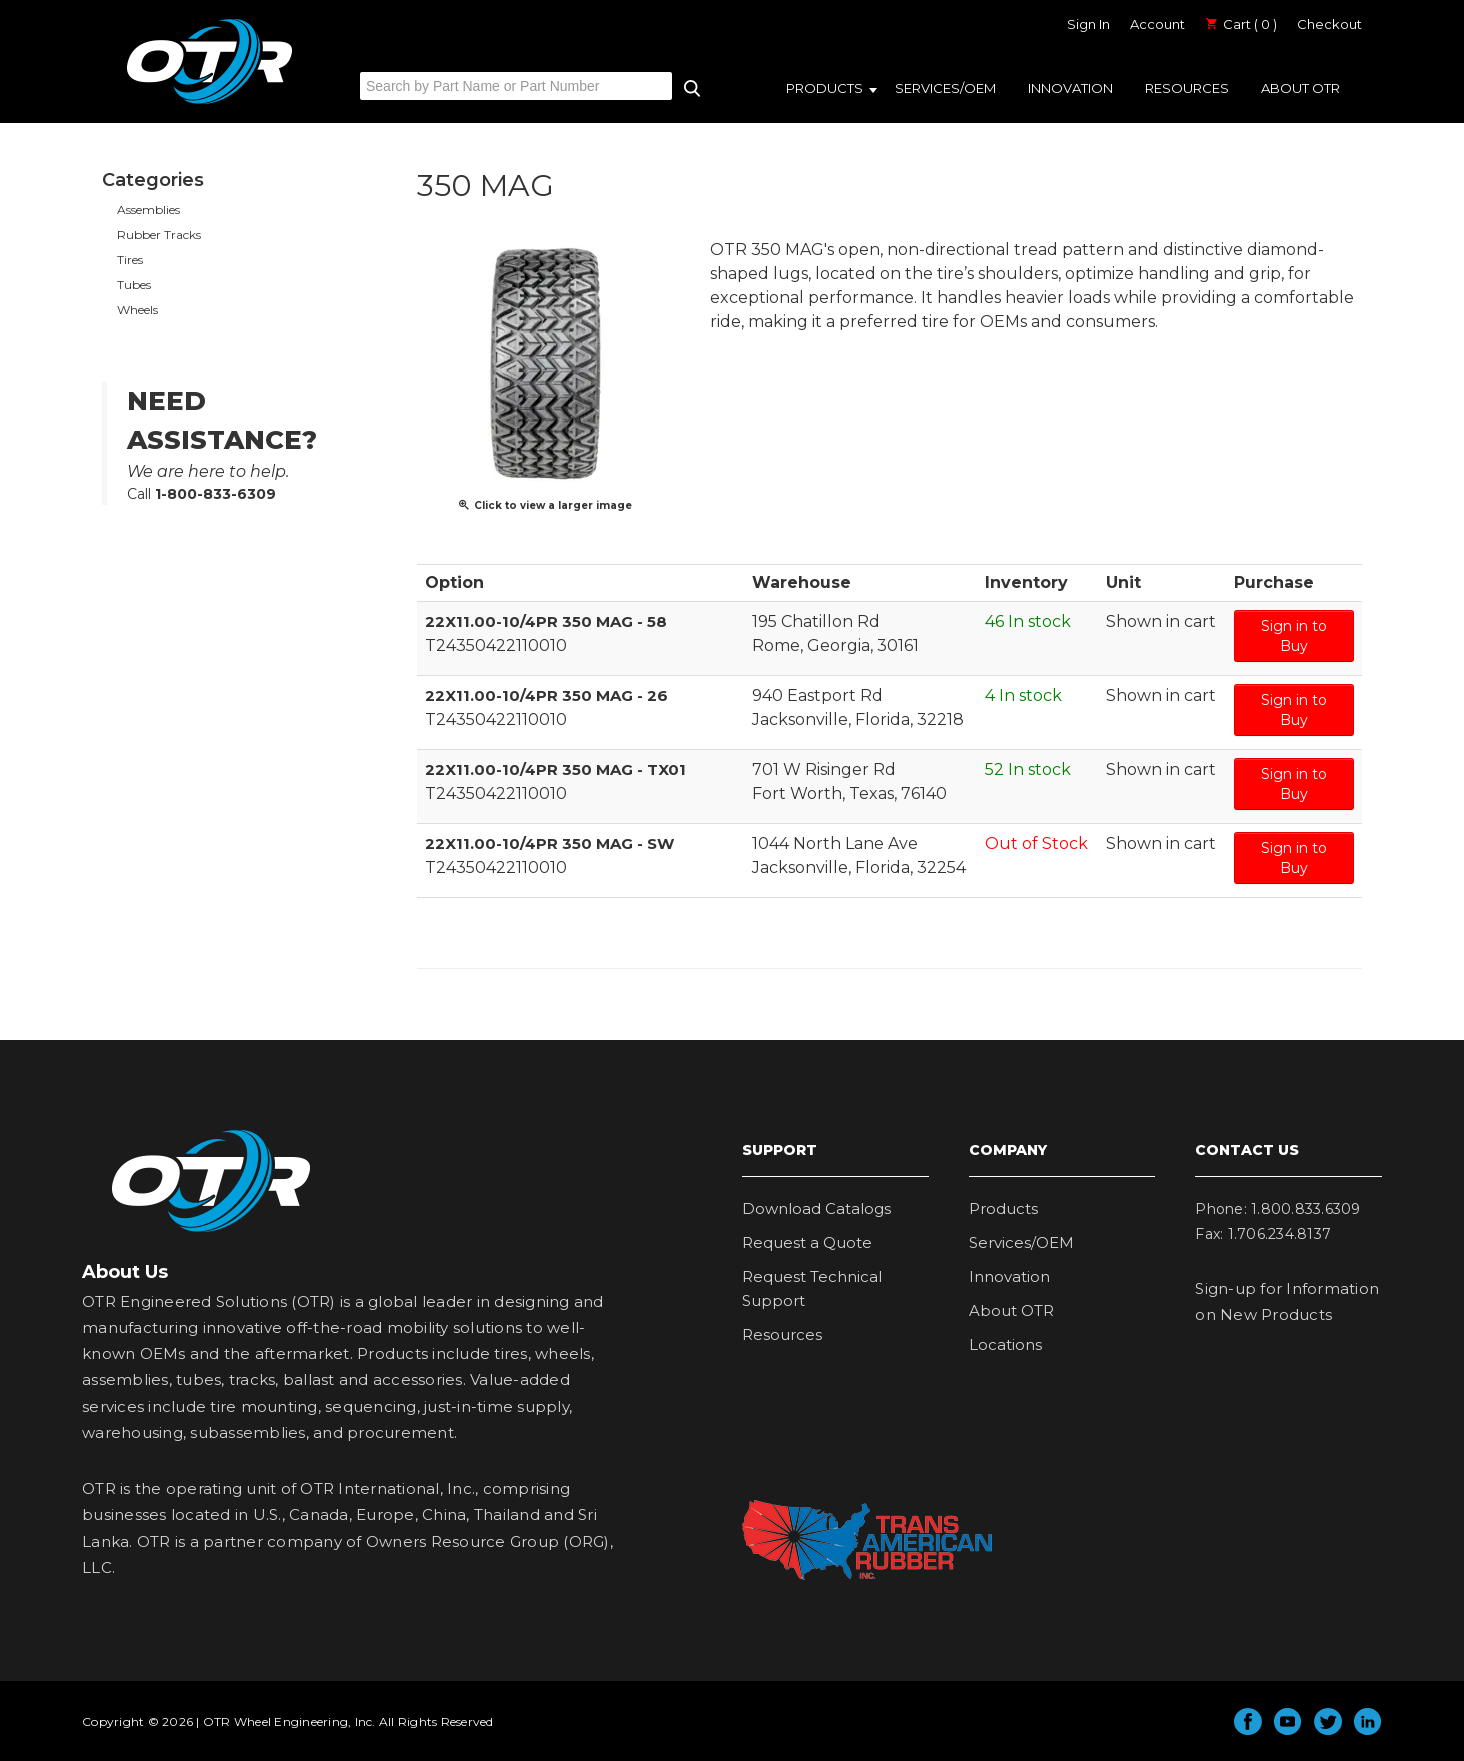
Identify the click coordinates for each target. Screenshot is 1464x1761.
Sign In (1088, 24)
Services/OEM (945, 88)
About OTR (1300, 88)
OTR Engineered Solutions (209, 103)
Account (1157, 24)
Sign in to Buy (1294, 636)
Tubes (134, 284)
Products (824, 88)
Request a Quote (807, 1242)
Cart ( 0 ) (1241, 24)
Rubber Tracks (159, 234)
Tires (130, 259)
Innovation (1070, 88)
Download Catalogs (816, 1208)
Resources (1187, 88)
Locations (1005, 1344)
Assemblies (148, 209)
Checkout (1329, 24)
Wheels (137, 309)
